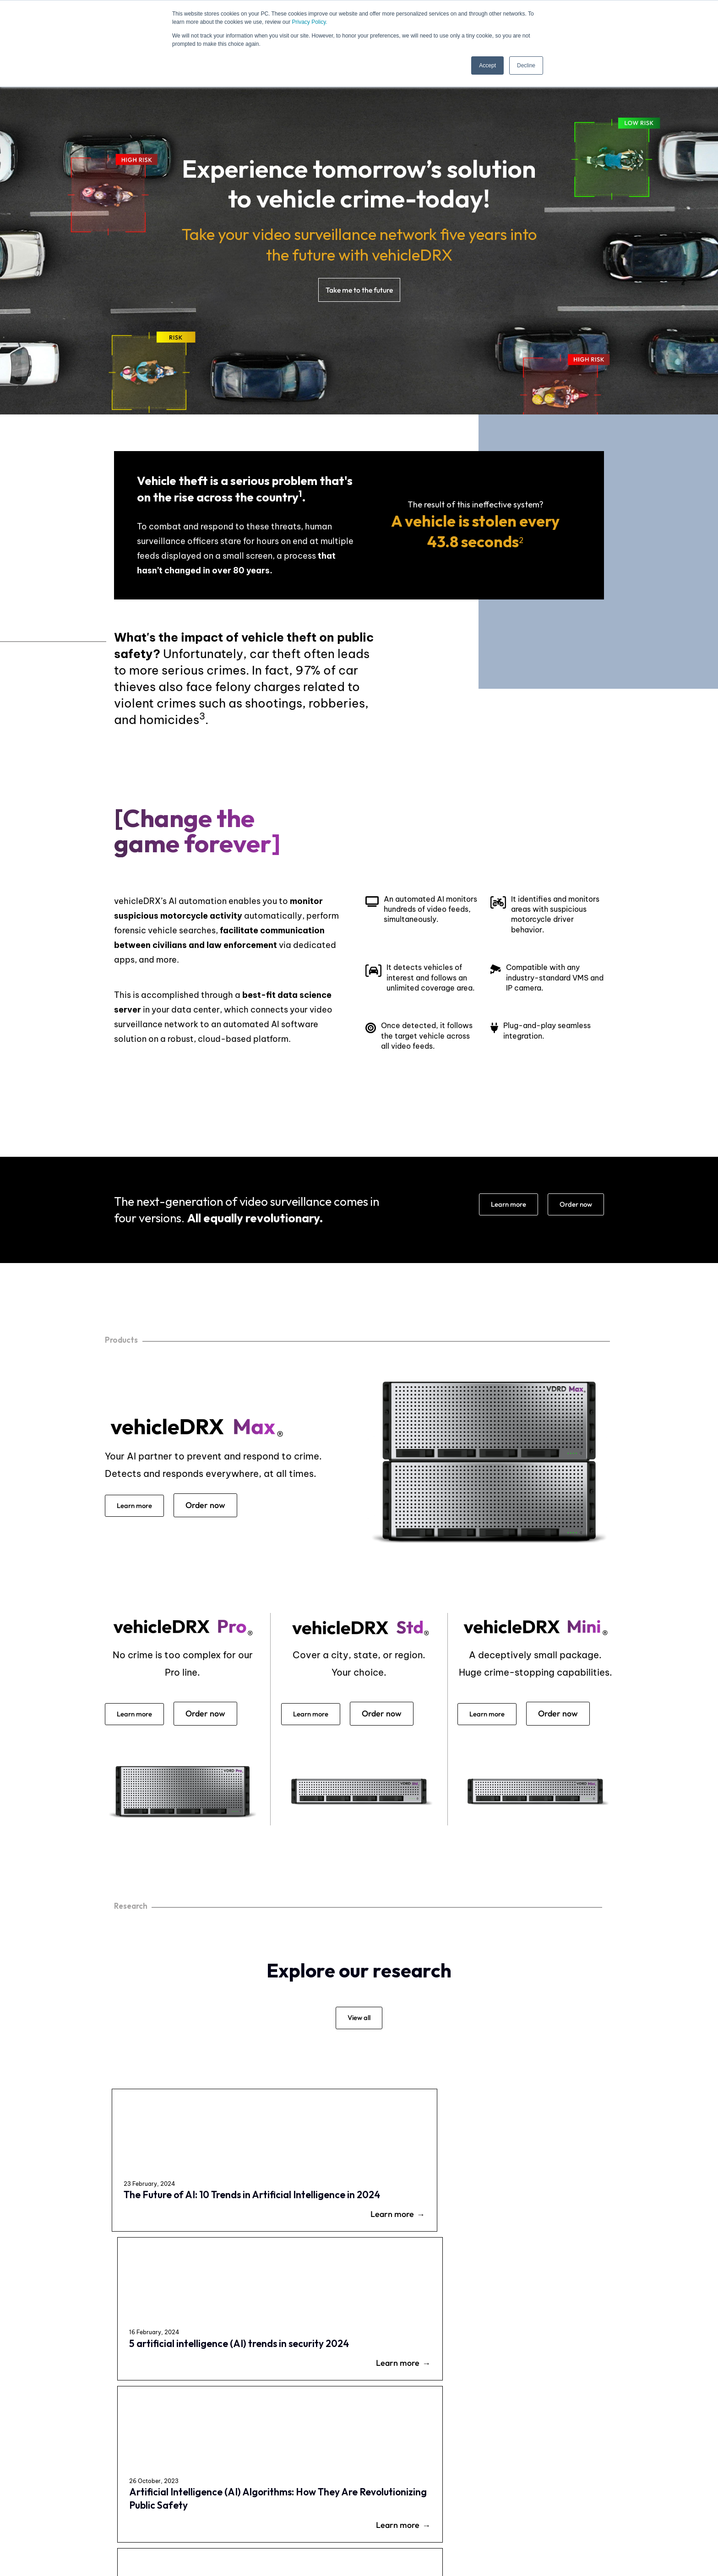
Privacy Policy (313, 2522)
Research (599, 2495)
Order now (572, 1205)
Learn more (497, 1205)
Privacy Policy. (309, 22)
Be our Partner (370, 2482)
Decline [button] (526, 65)
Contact (598, 2468)
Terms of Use (374, 2522)
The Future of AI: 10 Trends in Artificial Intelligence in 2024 (167, 2218)
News (593, 2482)
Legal (422, 2522)
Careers (361, 2469)
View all (359, 2025)
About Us (363, 2496)
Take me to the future (359, 290)
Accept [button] (487, 65)
